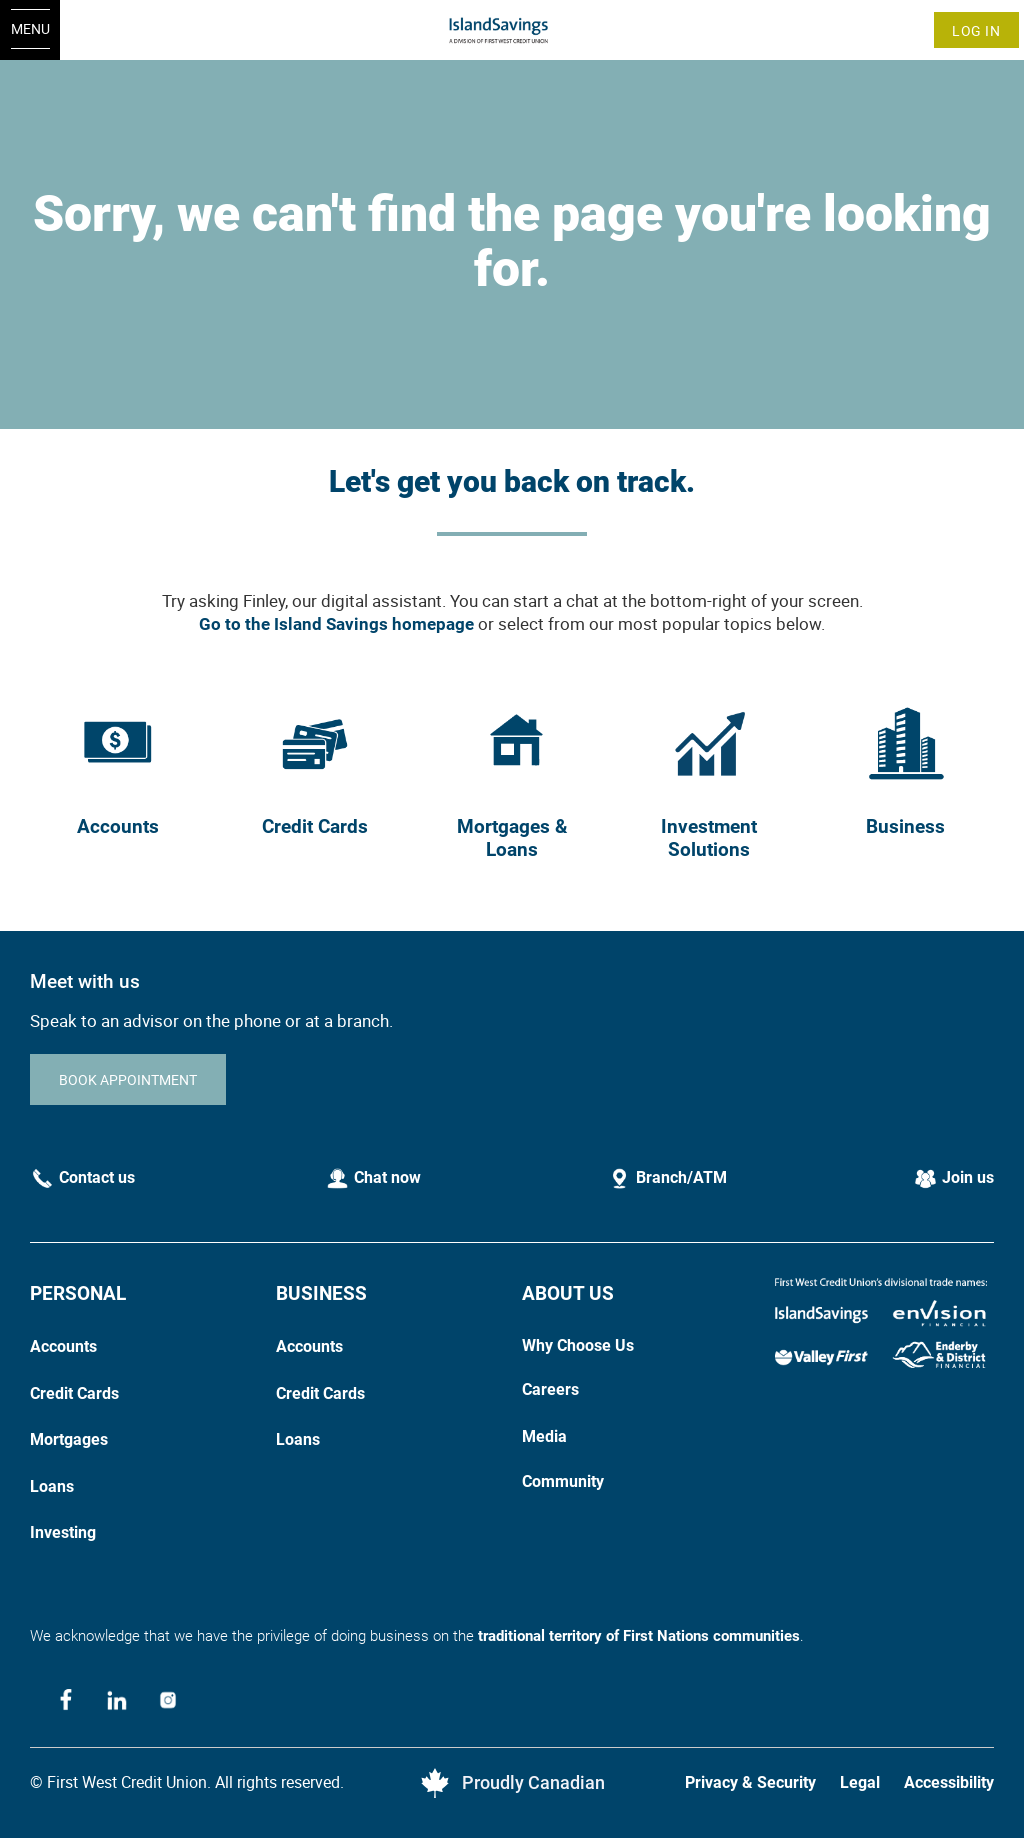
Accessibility (949, 1782)
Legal (860, 1782)
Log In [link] (976, 30)
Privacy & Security (750, 1782)
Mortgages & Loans (512, 838)
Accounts (118, 826)
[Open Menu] (30, 30)
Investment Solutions (709, 838)
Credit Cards (315, 826)
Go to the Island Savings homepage (336, 624)
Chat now (387, 1177)
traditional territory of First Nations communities (639, 1636)
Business (905, 826)
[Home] (512, 30)
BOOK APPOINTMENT (128, 1079)
